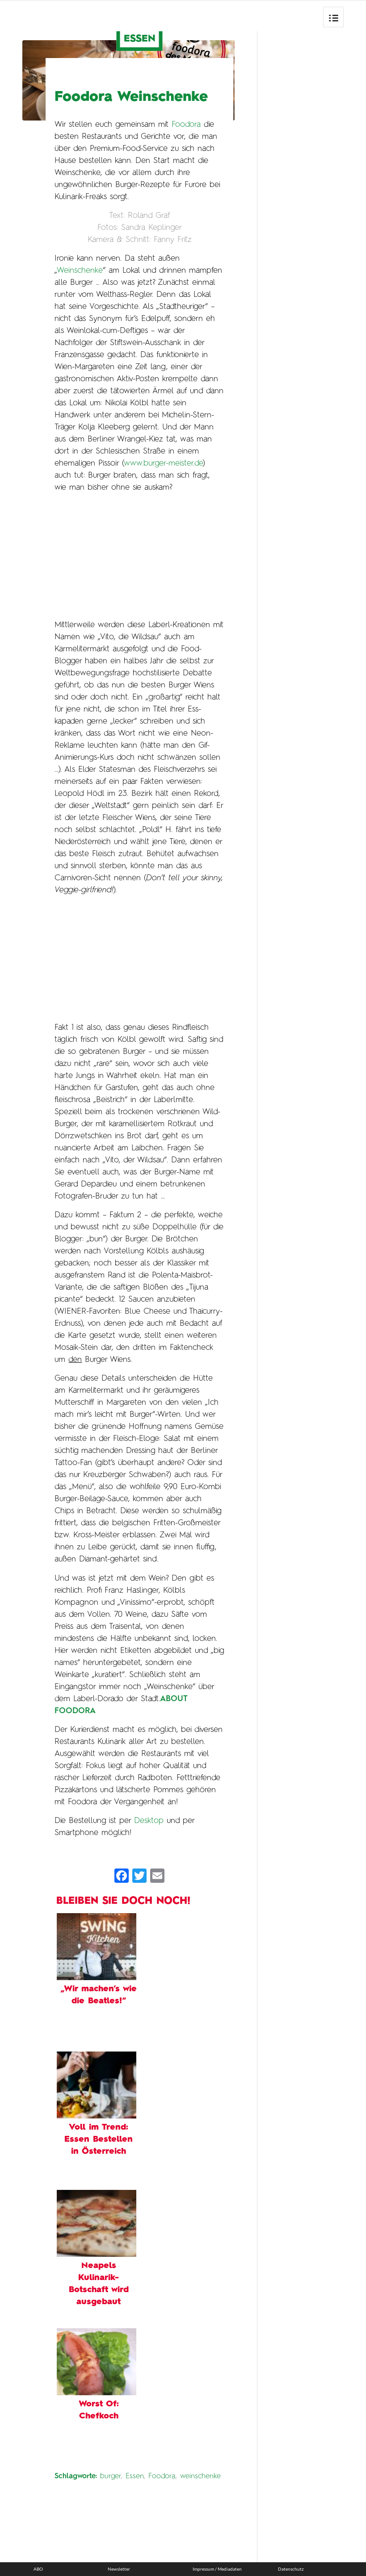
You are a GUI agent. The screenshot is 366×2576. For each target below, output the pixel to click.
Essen (135, 2476)
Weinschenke (80, 270)
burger (110, 2476)
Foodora (186, 125)
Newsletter (119, 2569)
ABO (38, 2569)
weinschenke (200, 2476)
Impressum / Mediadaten (217, 2569)
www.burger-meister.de (163, 463)
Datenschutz (291, 2569)
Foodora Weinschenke (131, 97)
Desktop (149, 1821)
